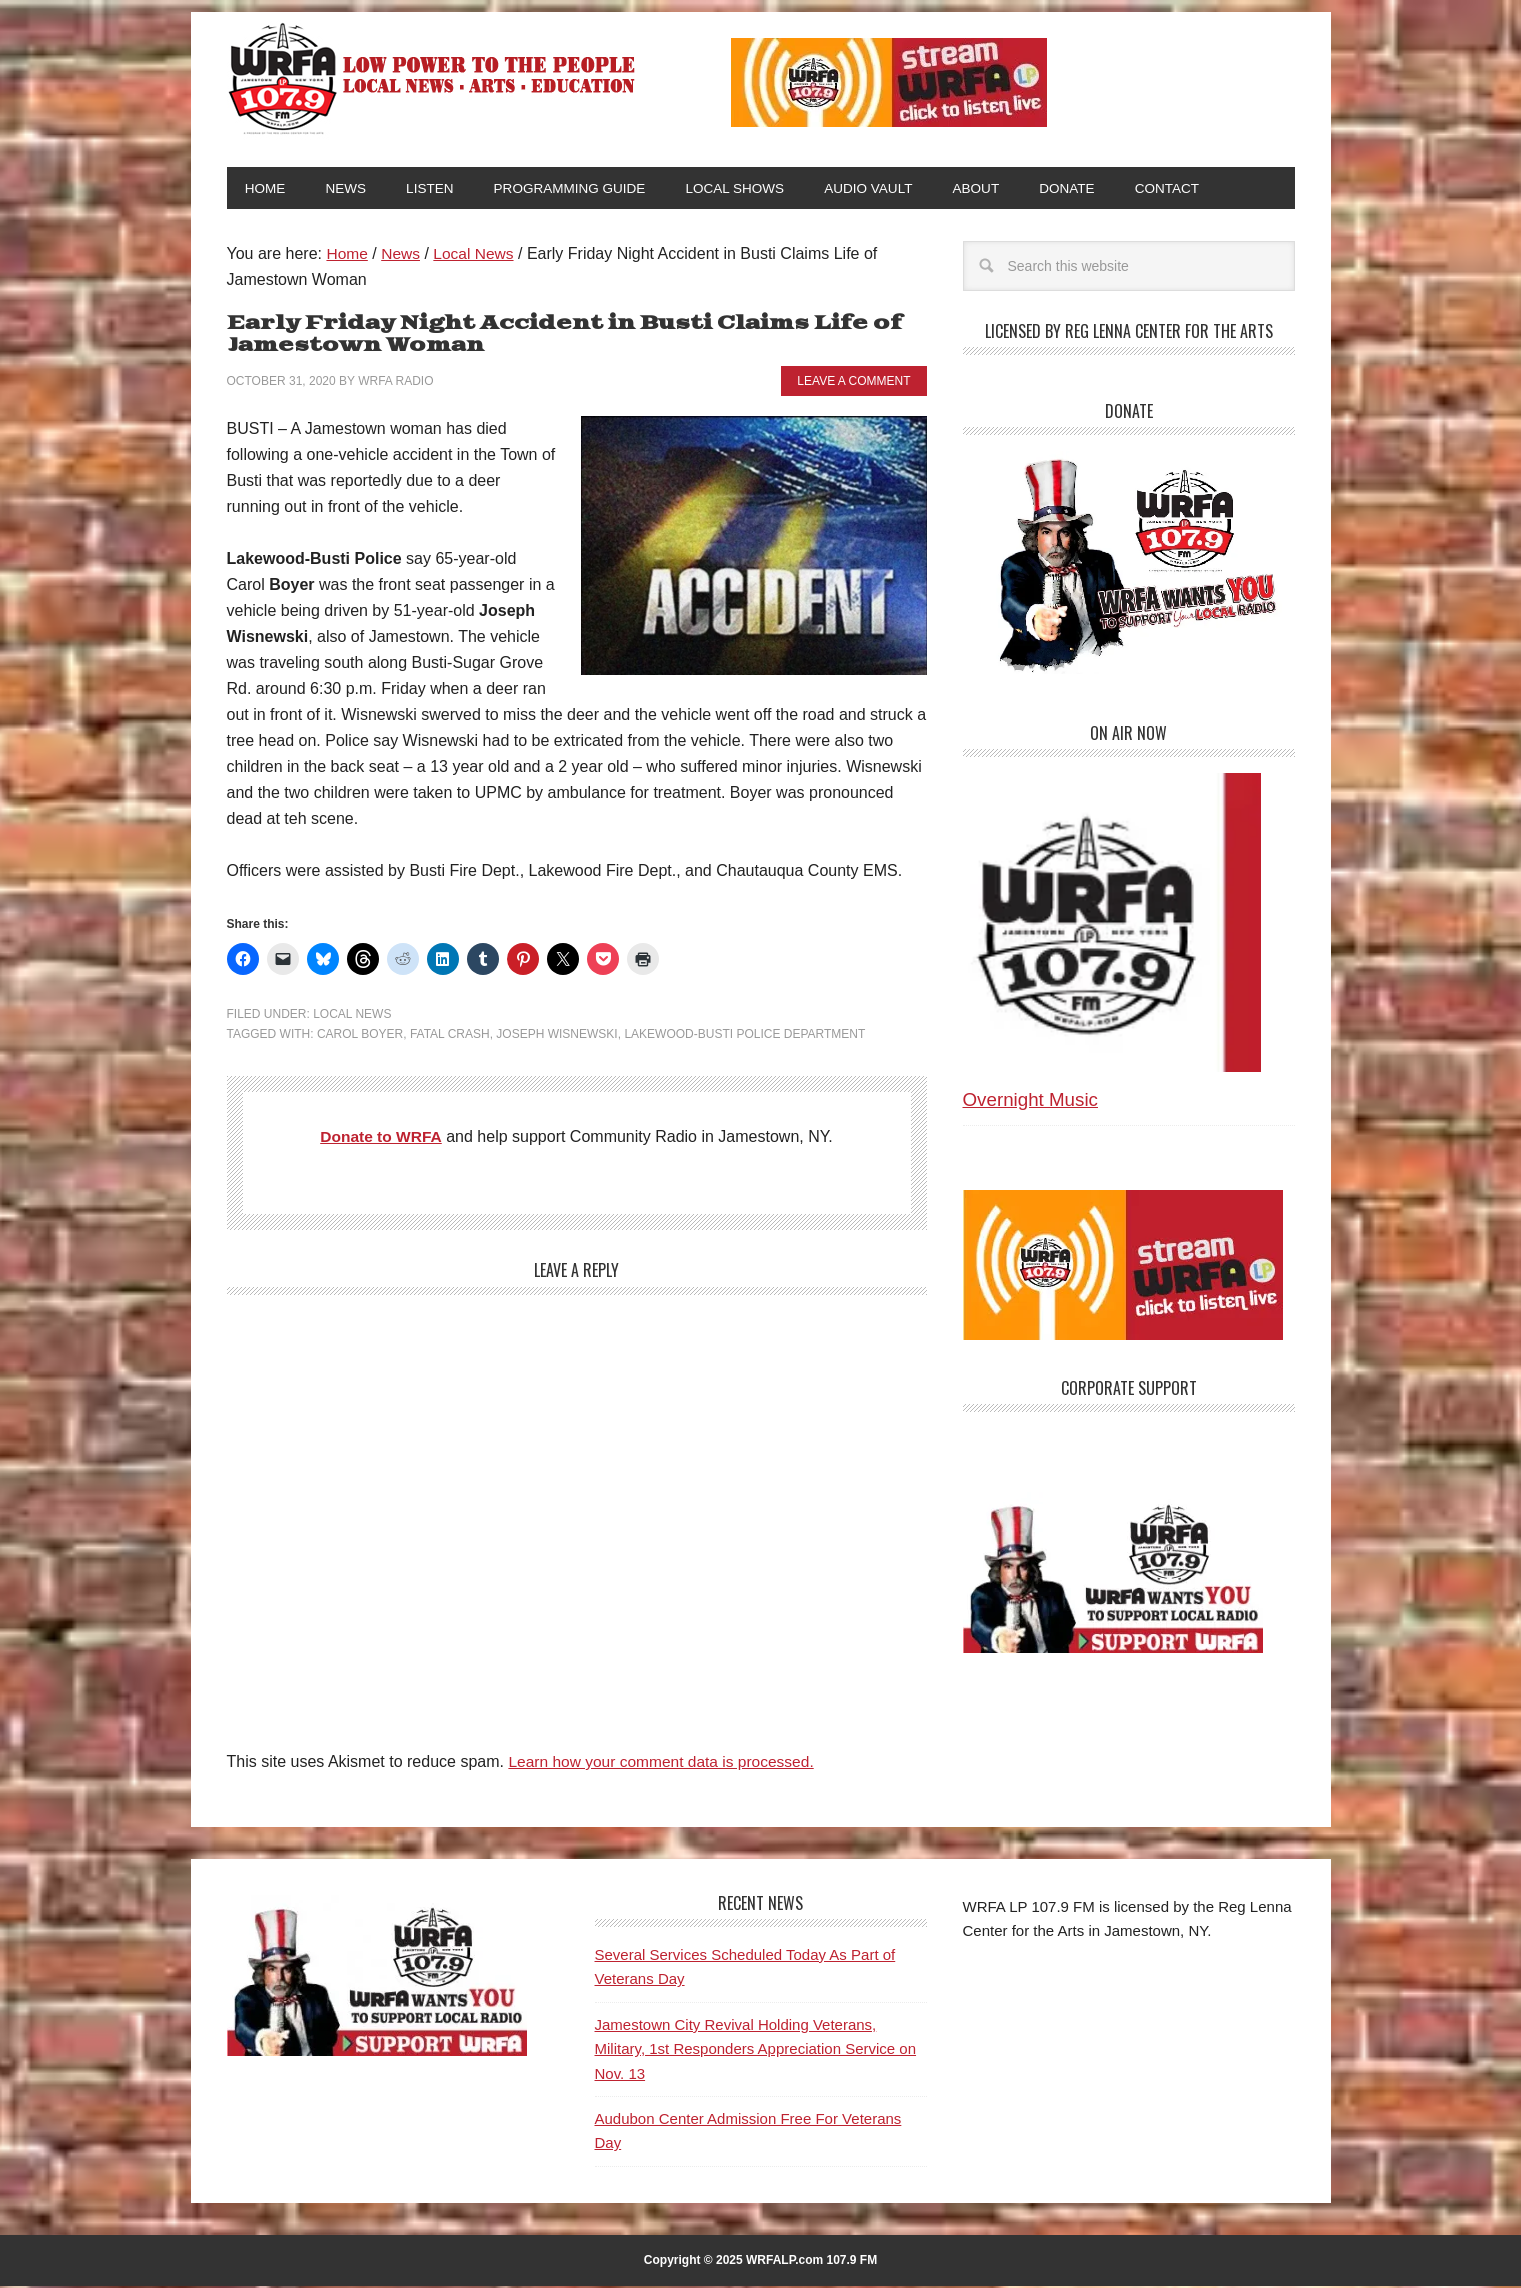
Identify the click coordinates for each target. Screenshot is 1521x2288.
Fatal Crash (450, 1036)
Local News (352, 1016)
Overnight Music (1030, 1101)
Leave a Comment (853, 383)
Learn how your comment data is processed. (665, 1763)
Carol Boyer (360, 1036)
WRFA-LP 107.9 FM (433, 78)
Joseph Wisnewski (556, 1036)
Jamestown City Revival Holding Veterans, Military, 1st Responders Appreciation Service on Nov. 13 (756, 2051)
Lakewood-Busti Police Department (744, 1036)
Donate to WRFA (381, 1138)
